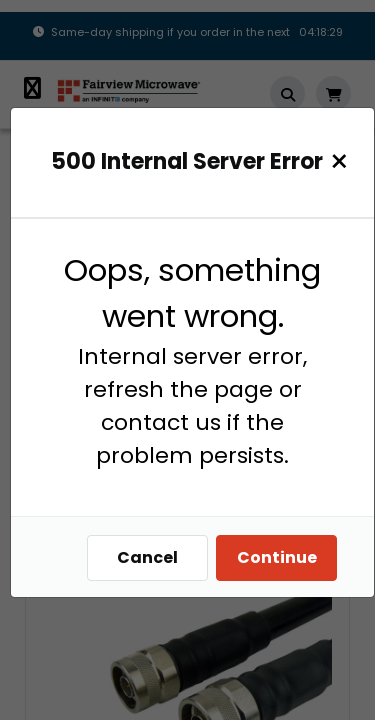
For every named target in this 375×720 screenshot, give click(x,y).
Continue (277, 557)
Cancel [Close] (147, 557)
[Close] (339, 161)
